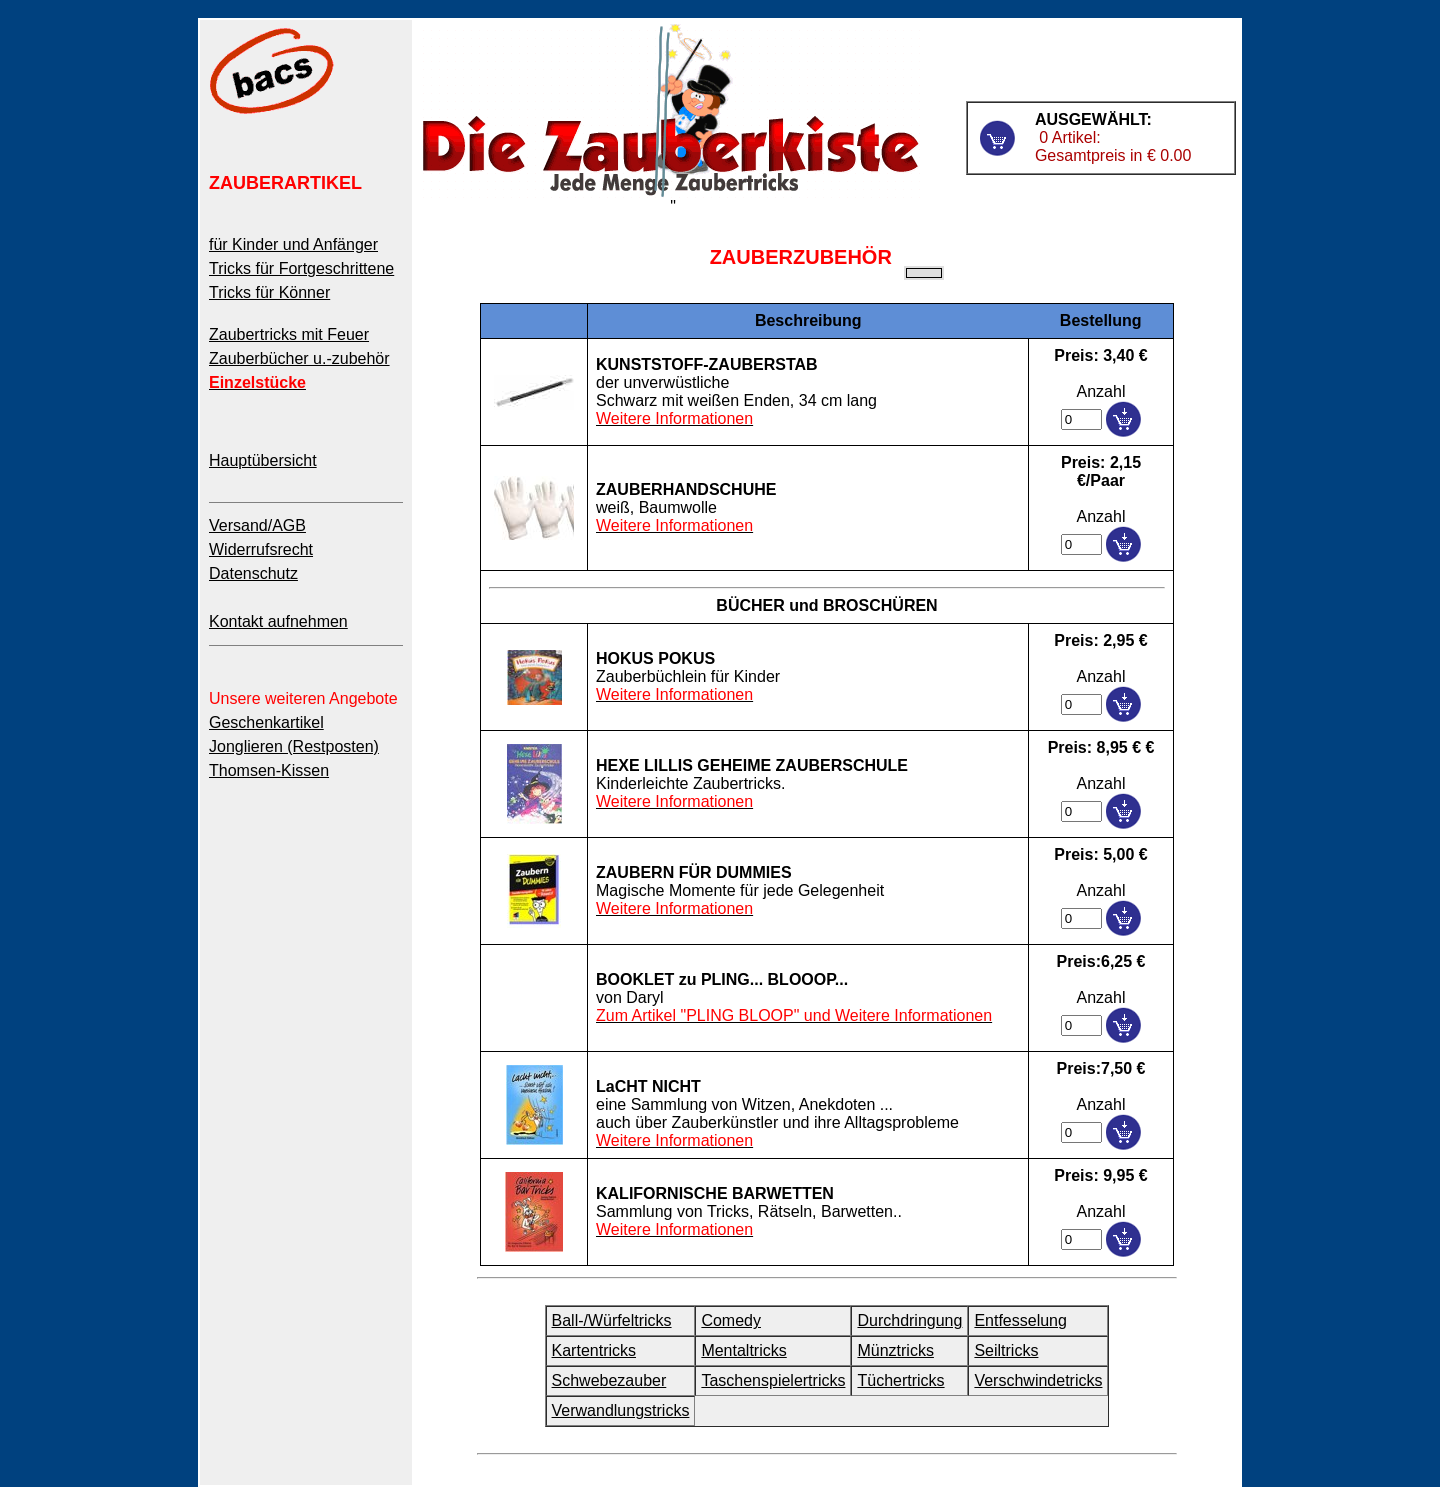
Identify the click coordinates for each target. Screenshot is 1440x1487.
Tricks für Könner (269, 292)
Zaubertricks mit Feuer (289, 334)
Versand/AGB (257, 525)
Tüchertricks (900, 1380)
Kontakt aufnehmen (278, 621)
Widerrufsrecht (261, 549)
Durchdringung (909, 1320)
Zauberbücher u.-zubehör (299, 358)
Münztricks (895, 1350)
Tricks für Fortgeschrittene (301, 268)
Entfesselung (1020, 1320)
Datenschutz (253, 573)
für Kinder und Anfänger (293, 244)
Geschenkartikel (266, 722)
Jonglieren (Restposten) (294, 746)
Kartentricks (594, 1350)
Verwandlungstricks (621, 1410)
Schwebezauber (609, 1380)
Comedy (731, 1320)
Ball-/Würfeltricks (612, 1320)
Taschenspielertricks (773, 1380)
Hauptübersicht (263, 460)
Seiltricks (1006, 1350)
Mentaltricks (743, 1350)
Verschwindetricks (1038, 1380)
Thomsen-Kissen (269, 770)
